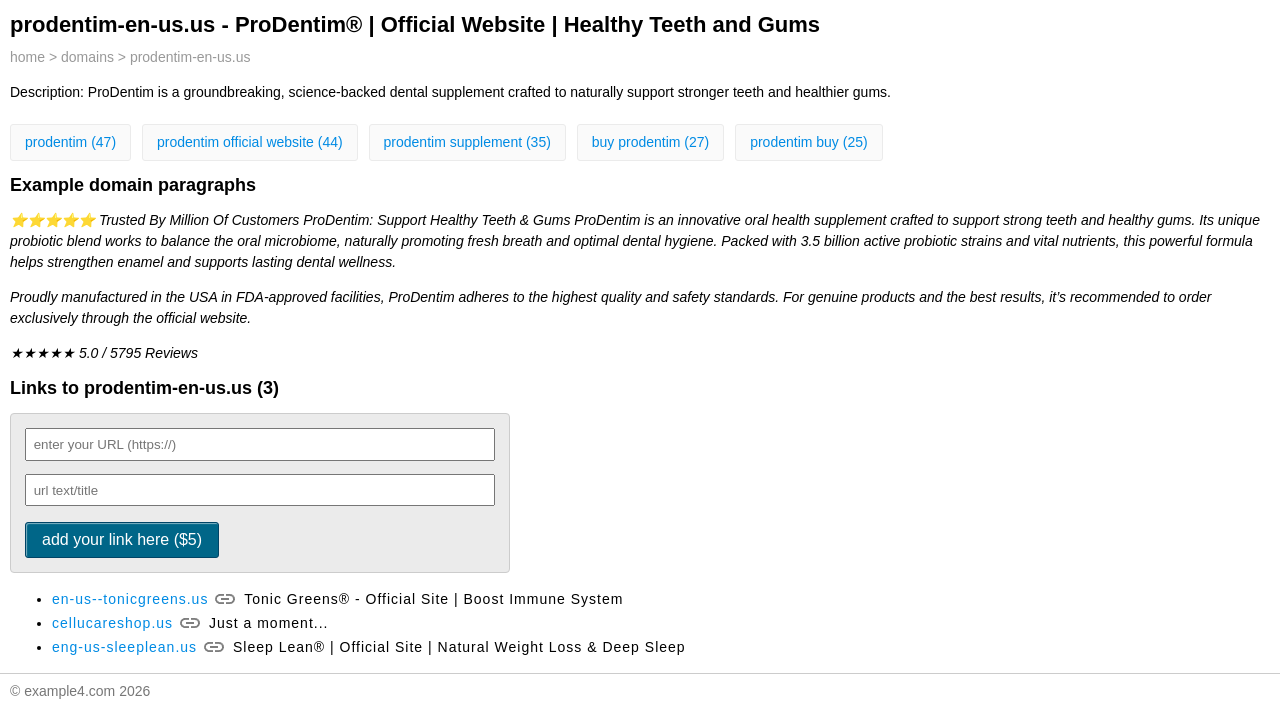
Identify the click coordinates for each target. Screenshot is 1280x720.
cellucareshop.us (112, 623)
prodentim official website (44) (250, 142)
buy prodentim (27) (651, 142)
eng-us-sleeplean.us (124, 647)
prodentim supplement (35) (467, 142)
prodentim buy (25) (809, 142)
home (27, 57)
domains (87, 57)
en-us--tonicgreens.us (130, 599)
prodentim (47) (70, 142)
